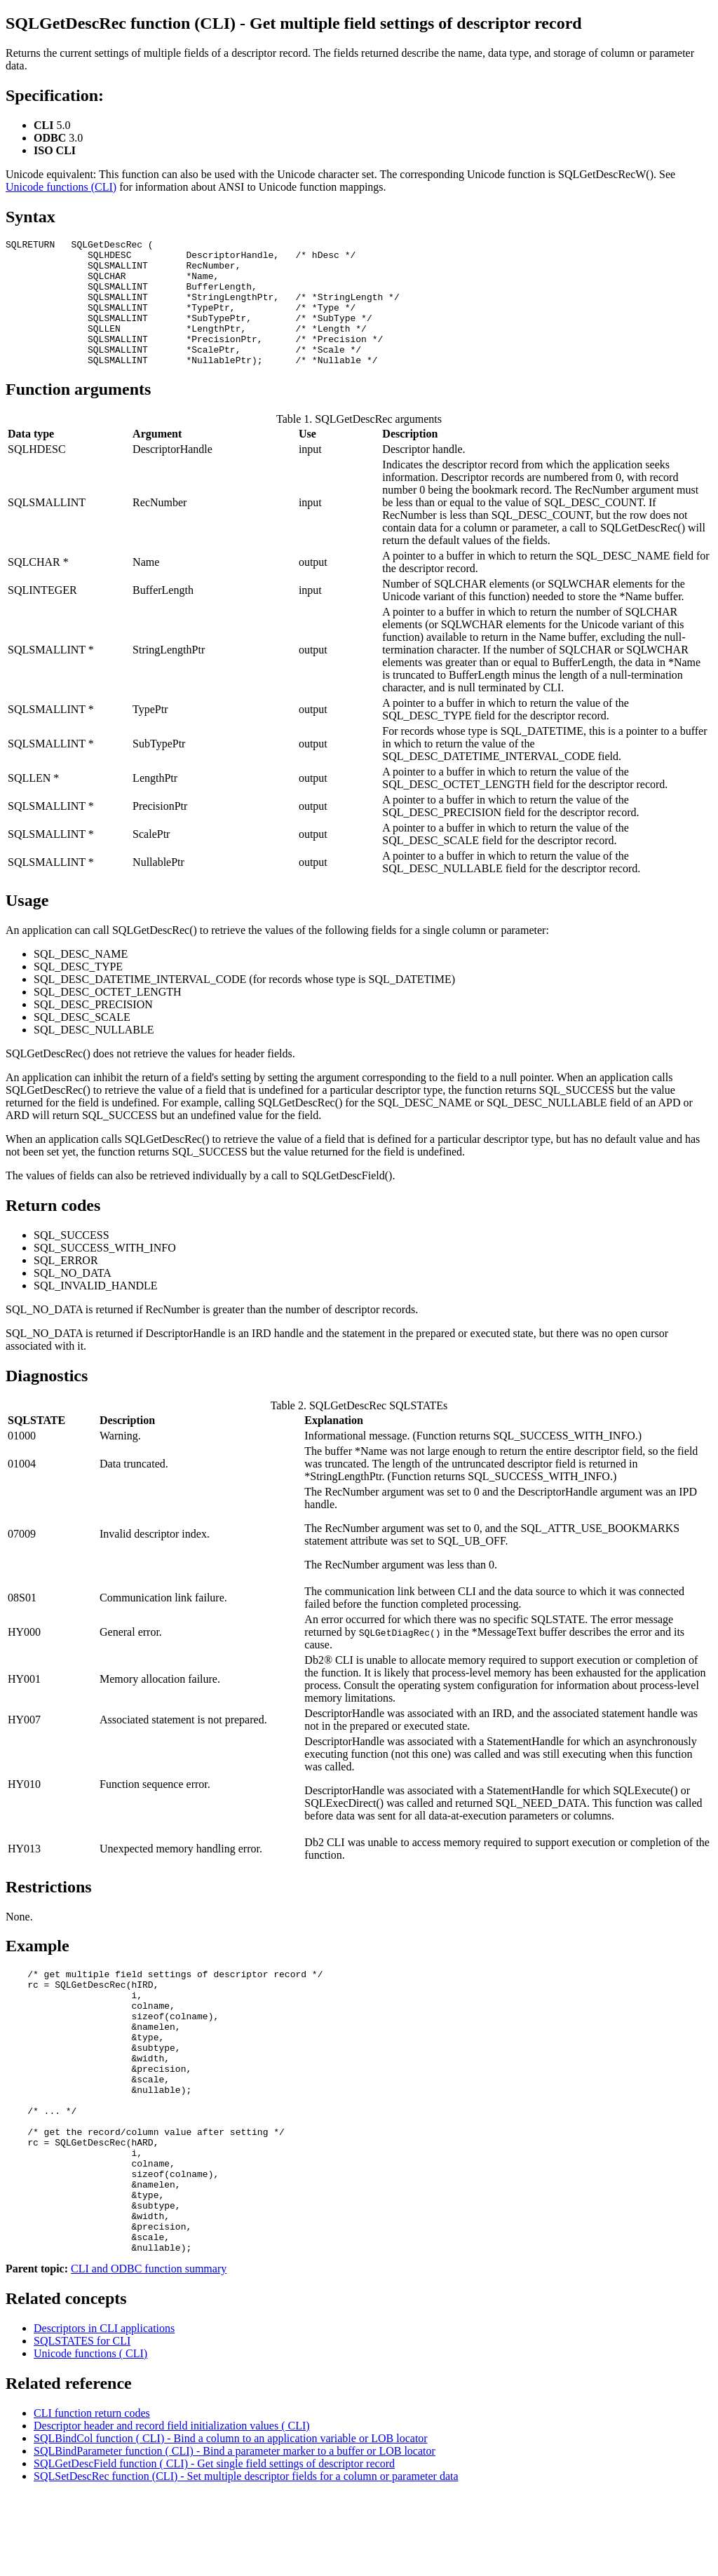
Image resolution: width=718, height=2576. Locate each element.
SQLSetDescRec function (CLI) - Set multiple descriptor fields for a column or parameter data (246, 2558)
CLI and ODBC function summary (148, 2351)
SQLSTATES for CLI (82, 2423)
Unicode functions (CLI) (61, 187)
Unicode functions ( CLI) (90, 2435)
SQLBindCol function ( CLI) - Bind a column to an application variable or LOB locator (231, 2520)
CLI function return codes (92, 2495)
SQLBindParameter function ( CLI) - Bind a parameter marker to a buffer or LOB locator (234, 2533)
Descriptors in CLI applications (104, 2410)
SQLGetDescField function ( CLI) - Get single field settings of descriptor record (214, 2545)
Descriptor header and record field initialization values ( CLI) (172, 2508)
